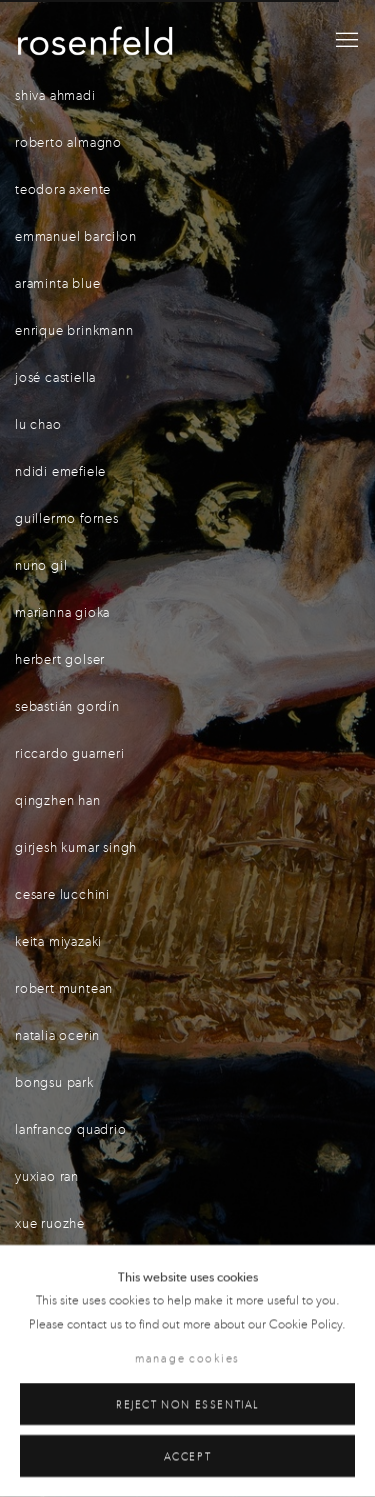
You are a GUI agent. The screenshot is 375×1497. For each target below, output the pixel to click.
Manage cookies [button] (187, 1359)
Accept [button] (188, 1456)
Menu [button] (345, 41)
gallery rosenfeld (95, 40)
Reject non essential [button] (187, 1404)
